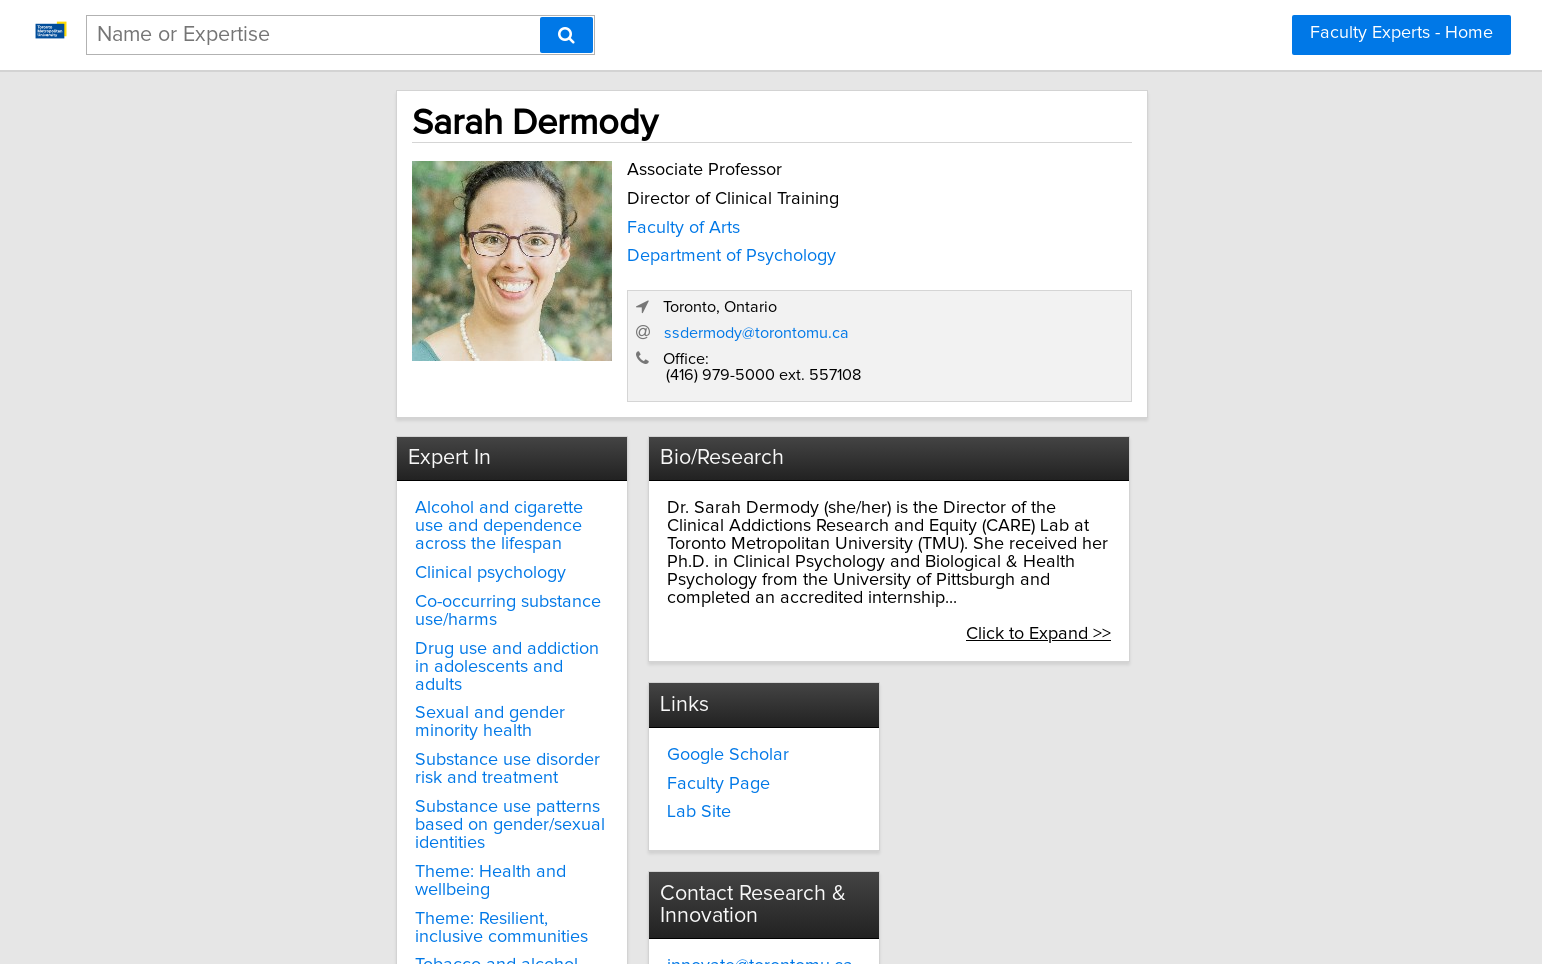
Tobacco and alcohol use (349, 812)
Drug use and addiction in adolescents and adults (352, 576)
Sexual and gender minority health (387, 614)
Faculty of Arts (510, 223)
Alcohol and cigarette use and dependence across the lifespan (376, 472)
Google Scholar (657, 675)
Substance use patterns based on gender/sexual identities (382, 699)
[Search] (566, 35)
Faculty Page (647, 704)
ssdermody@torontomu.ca (1110, 285)
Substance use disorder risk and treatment (377, 652)
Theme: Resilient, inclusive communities (354, 774)
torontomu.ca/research (1030, 711)
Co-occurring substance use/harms (387, 538)
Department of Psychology (558, 252)
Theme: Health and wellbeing (366, 736)
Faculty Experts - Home (1401, 33)
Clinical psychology (326, 510)
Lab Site (628, 733)
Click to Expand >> (1218, 553)
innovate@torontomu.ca (1034, 675)
